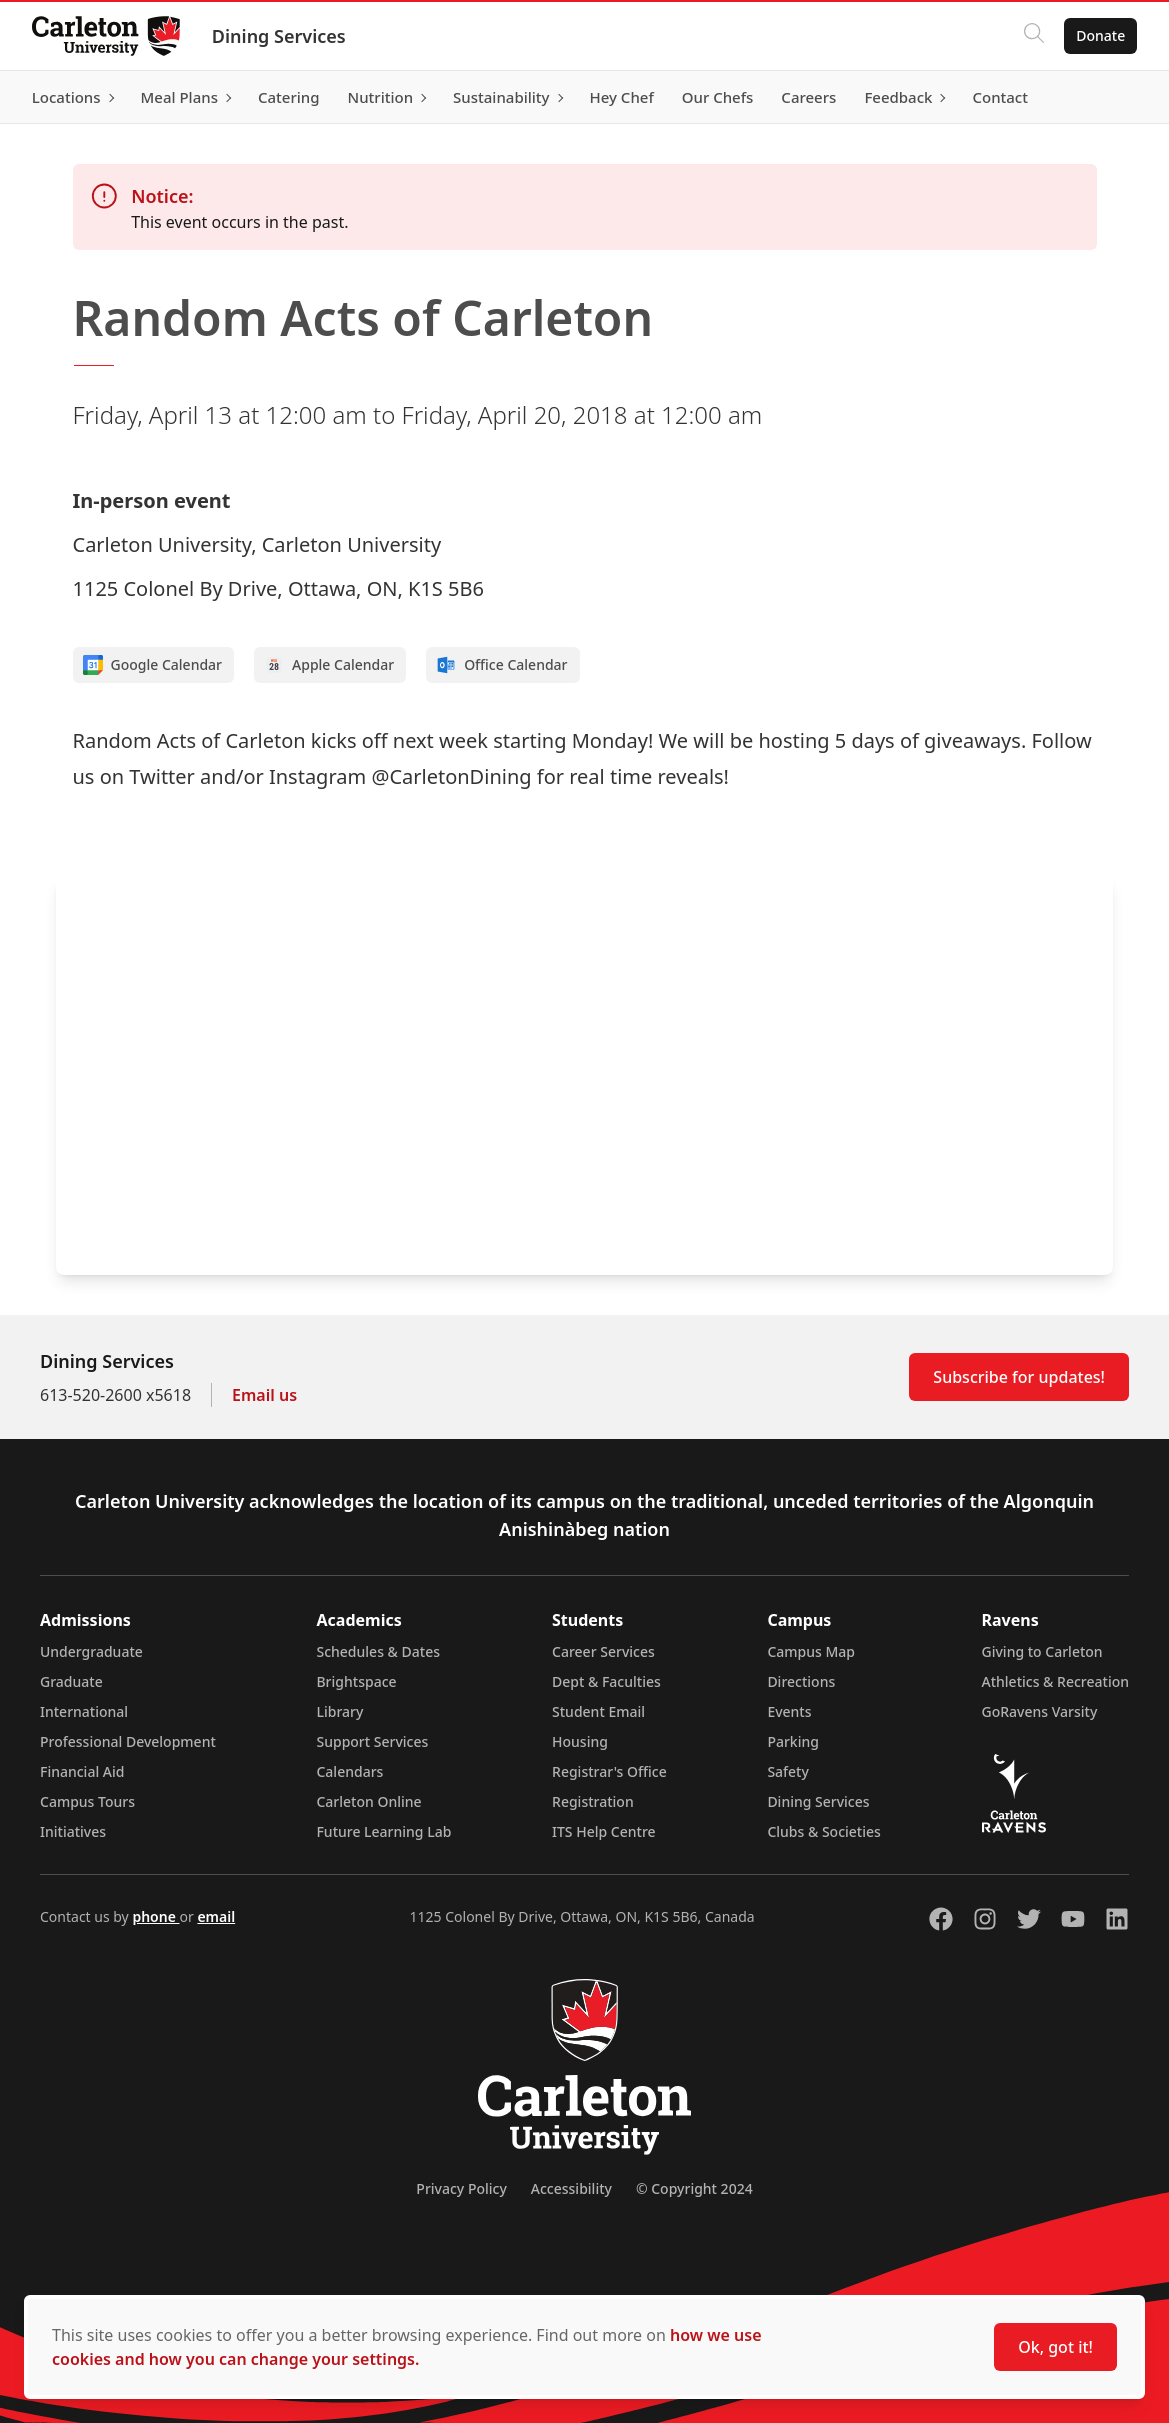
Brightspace (356, 1681)
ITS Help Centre (604, 1831)
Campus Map (811, 1651)
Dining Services (279, 36)
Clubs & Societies (823, 1831)
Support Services (372, 1741)
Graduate (71, 1681)
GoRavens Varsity (1040, 1711)
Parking (793, 1741)
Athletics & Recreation (1055, 1681)
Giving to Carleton (1042, 1651)
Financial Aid (82, 1771)
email (216, 1916)
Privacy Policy (461, 2188)
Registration (593, 1801)
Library (339, 1711)
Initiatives (73, 1831)
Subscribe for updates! (1019, 1377)
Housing (580, 1741)
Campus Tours (87, 1801)
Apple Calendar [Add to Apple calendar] (329, 665)
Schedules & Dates (378, 1651)
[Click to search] (1034, 36)
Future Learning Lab (383, 1831)
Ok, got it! (1055, 2347)
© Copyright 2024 (694, 2188)
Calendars (349, 1771)
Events (789, 1711)
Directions (801, 1681)
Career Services (603, 1651)
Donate (1100, 35)
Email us (264, 1395)
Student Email (598, 1711)
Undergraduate (91, 1651)
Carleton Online (368, 1801)
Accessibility (571, 2188)
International (84, 1711)
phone (155, 1916)
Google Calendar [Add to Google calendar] (153, 665)
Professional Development (128, 1741)
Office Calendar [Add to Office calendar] (501, 665)
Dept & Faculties (606, 1681)
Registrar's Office (609, 1771)
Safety (788, 1771)
